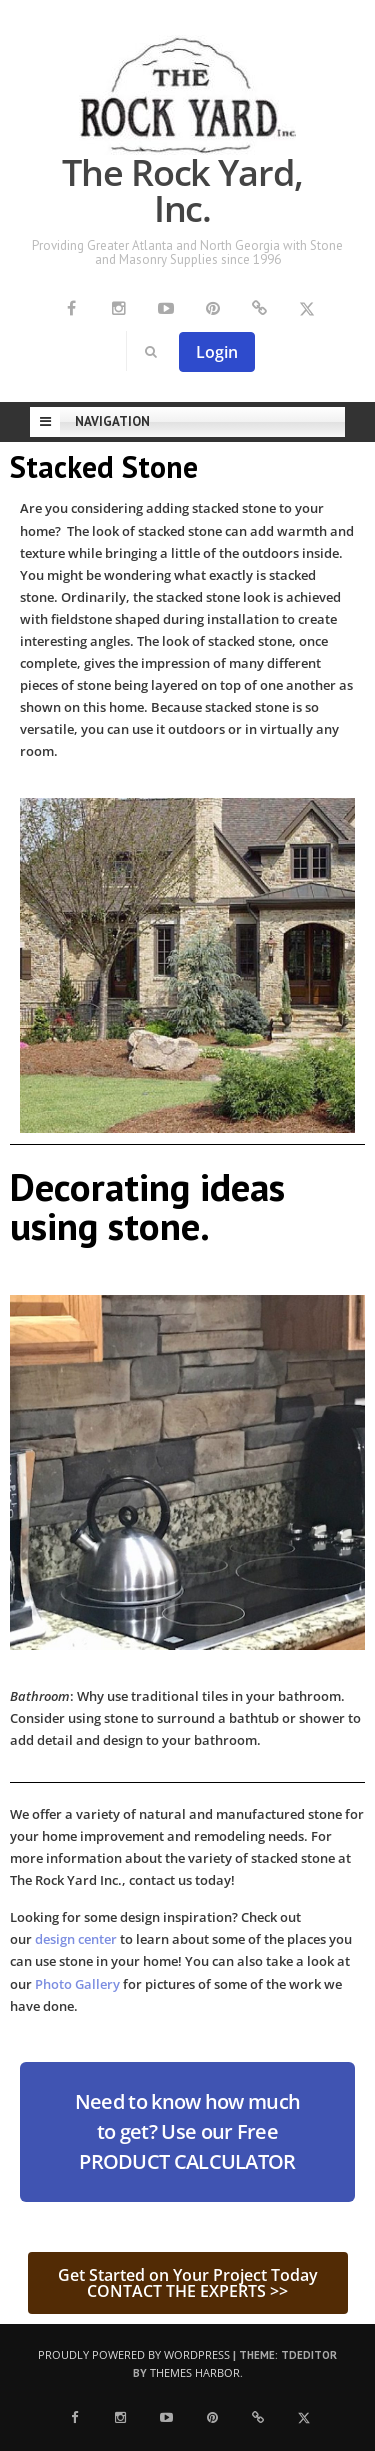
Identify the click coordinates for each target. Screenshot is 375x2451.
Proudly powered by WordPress (134, 2354)
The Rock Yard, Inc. (182, 190)
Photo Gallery (77, 1984)
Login (217, 352)
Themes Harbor (195, 2372)
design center (77, 1939)
